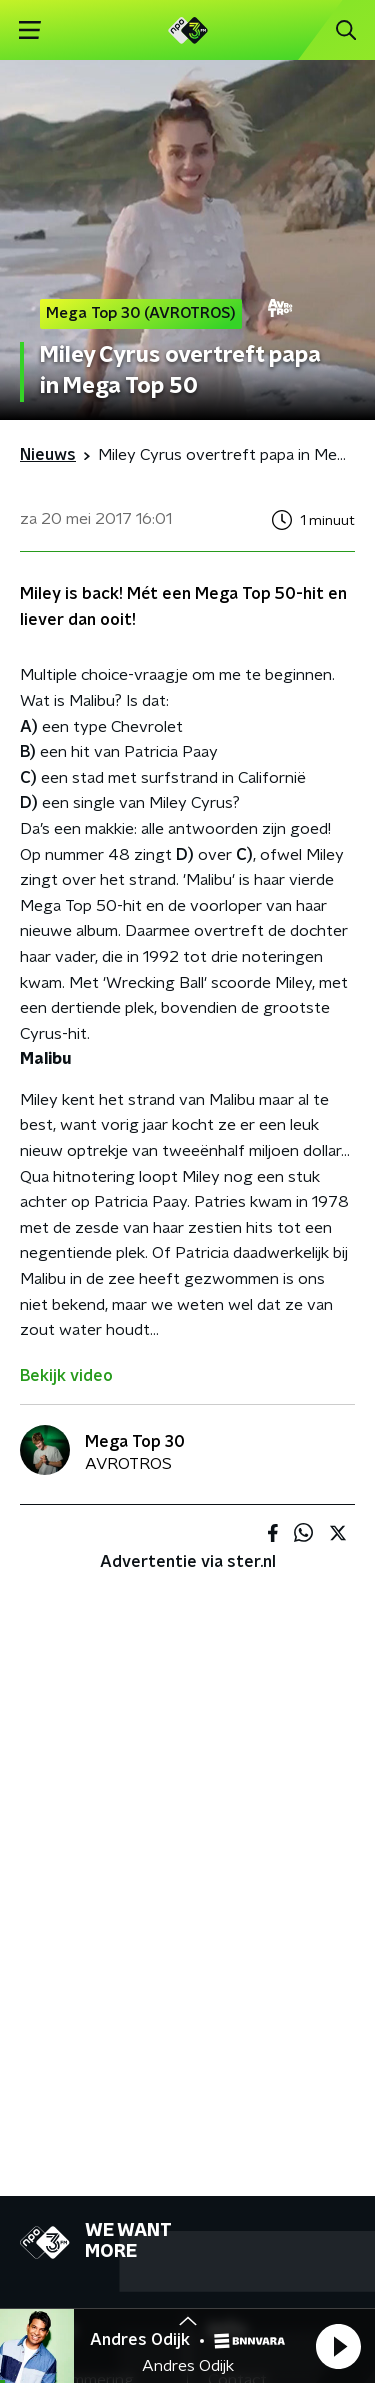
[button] (338, 2346)
